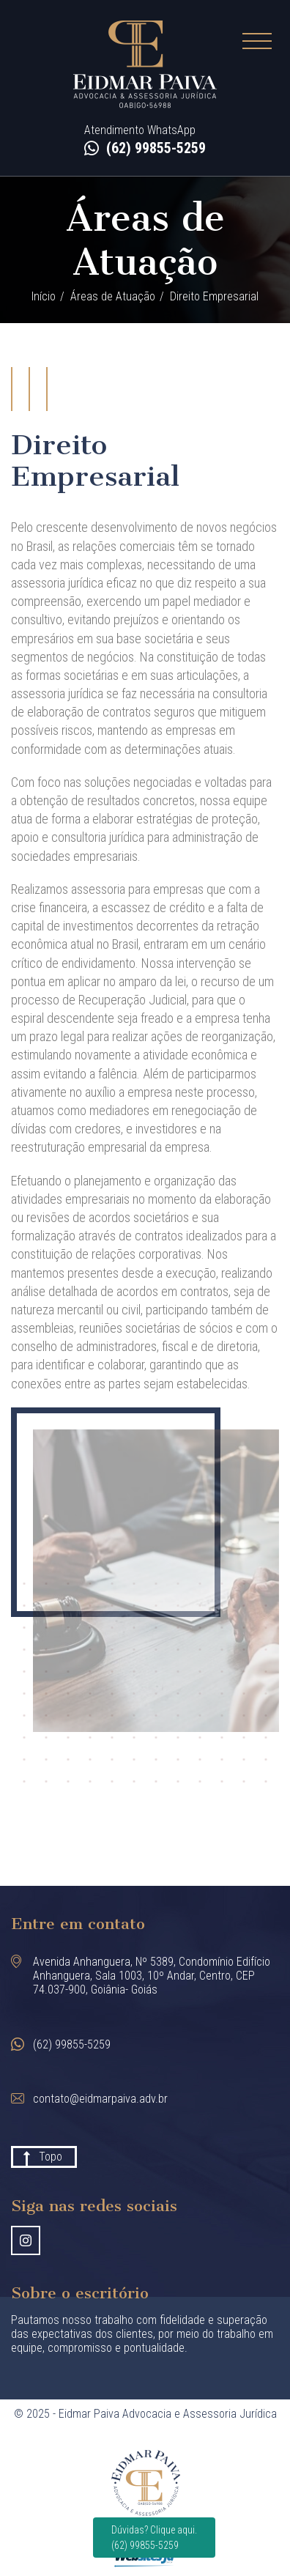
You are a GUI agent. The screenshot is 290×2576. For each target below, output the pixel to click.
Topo (50, 2157)
